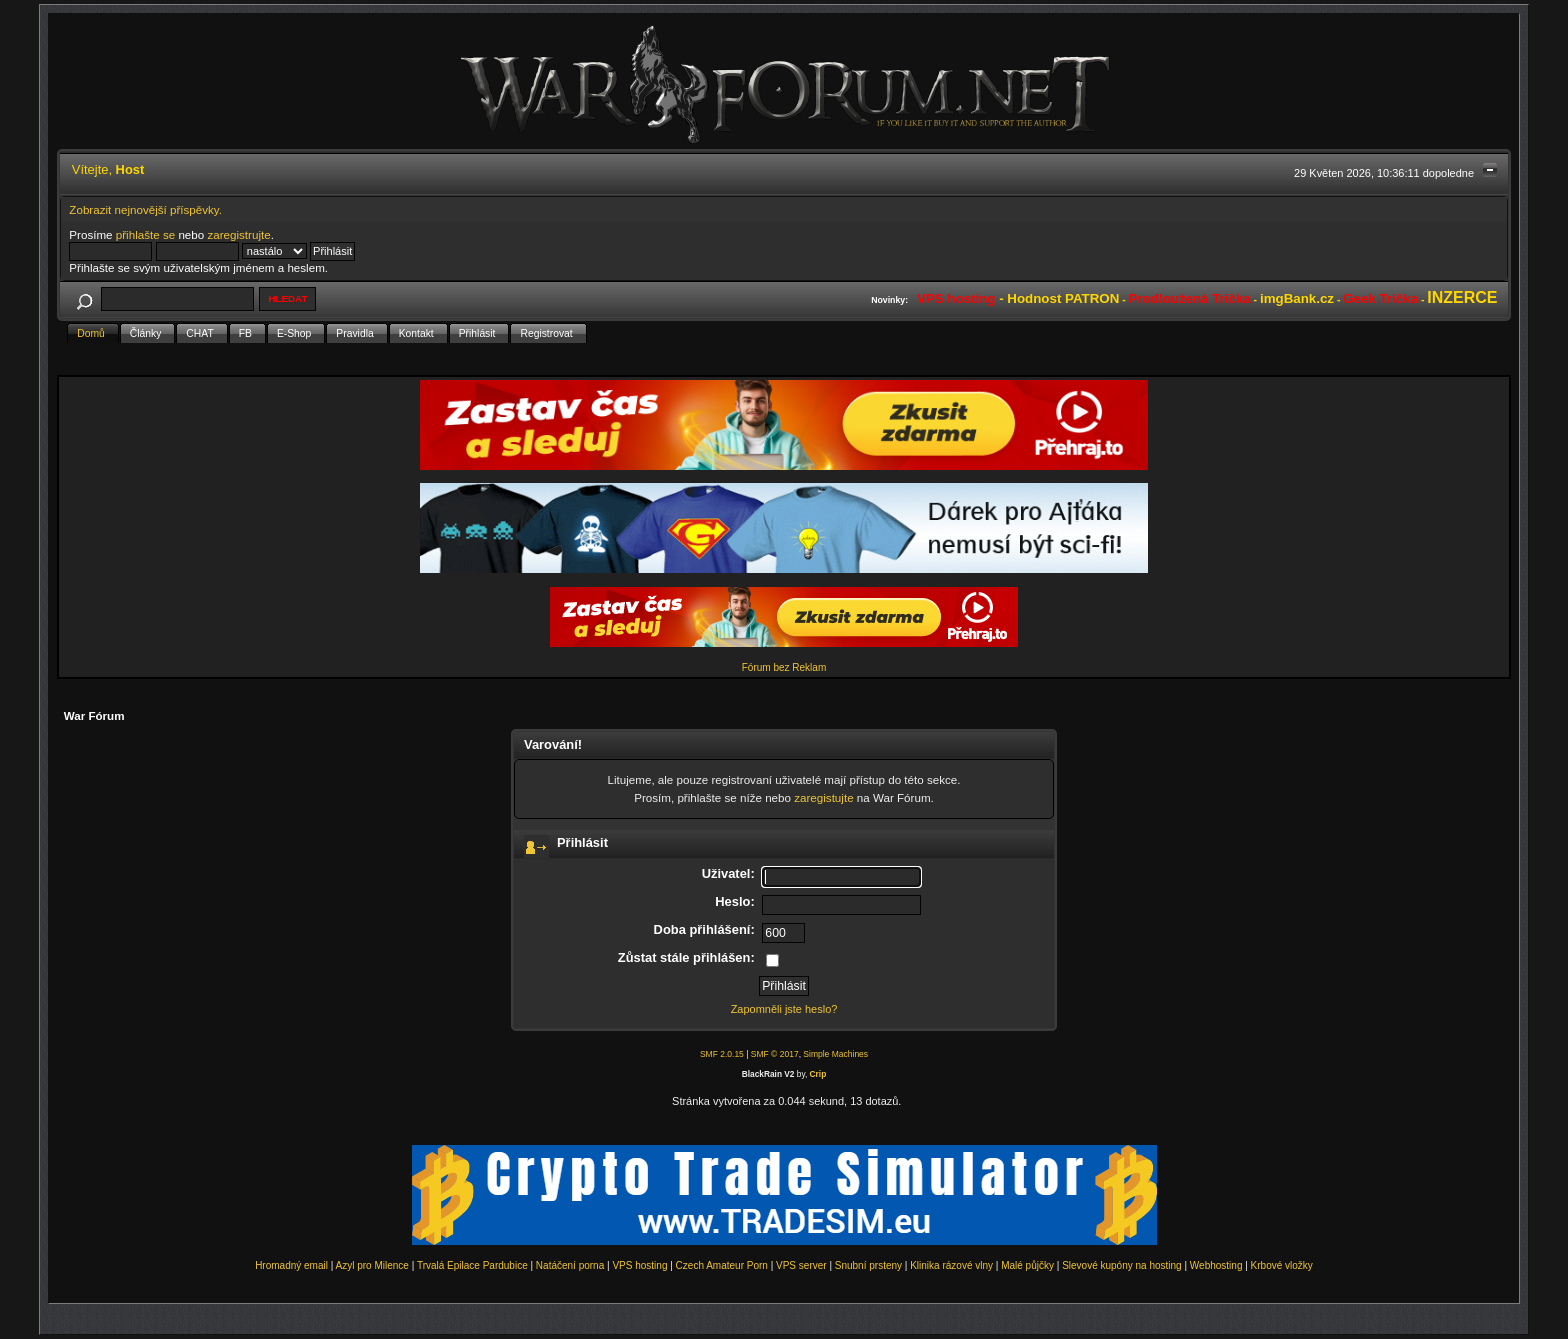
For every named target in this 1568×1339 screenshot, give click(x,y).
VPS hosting (639, 1265)
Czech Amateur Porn (722, 1265)
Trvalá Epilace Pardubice (472, 1265)
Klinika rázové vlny (951, 1265)
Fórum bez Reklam (784, 667)
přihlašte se (145, 234)
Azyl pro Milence (372, 1265)
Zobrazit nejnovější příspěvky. (145, 209)
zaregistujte (823, 797)
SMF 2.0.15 (722, 1054)
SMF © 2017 (775, 1054)
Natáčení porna (570, 1265)
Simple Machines (835, 1054)
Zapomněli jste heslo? (784, 1009)
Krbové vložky (1282, 1265)
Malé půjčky (1027, 1265)
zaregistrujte (238, 234)
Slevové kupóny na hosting (1122, 1265)
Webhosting (1216, 1265)
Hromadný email (291, 1265)
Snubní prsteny (868, 1265)
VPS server (801, 1265)
